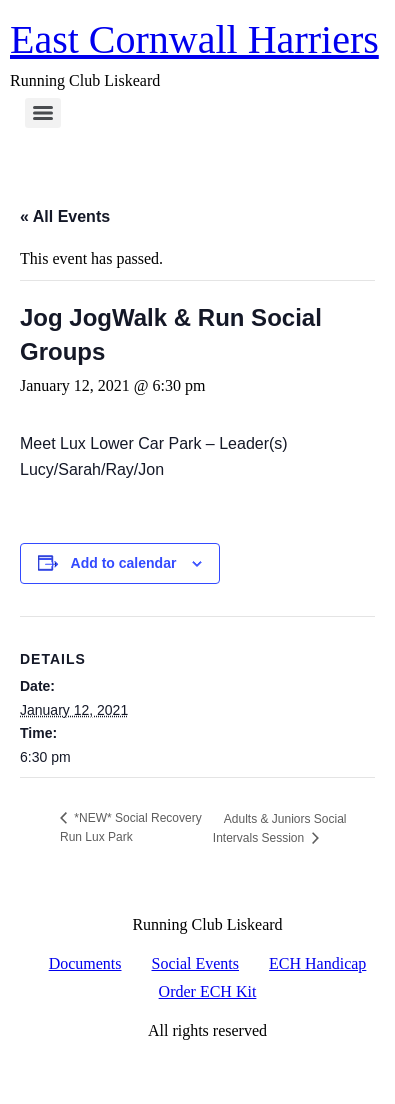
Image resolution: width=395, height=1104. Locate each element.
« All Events (65, 216)
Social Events (196, 963)
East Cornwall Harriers (194, 39)
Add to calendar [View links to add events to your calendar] (124, 563)
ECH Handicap (317, 963)
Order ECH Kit (208, 991)
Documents (85, 963)
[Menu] (43, 113)
